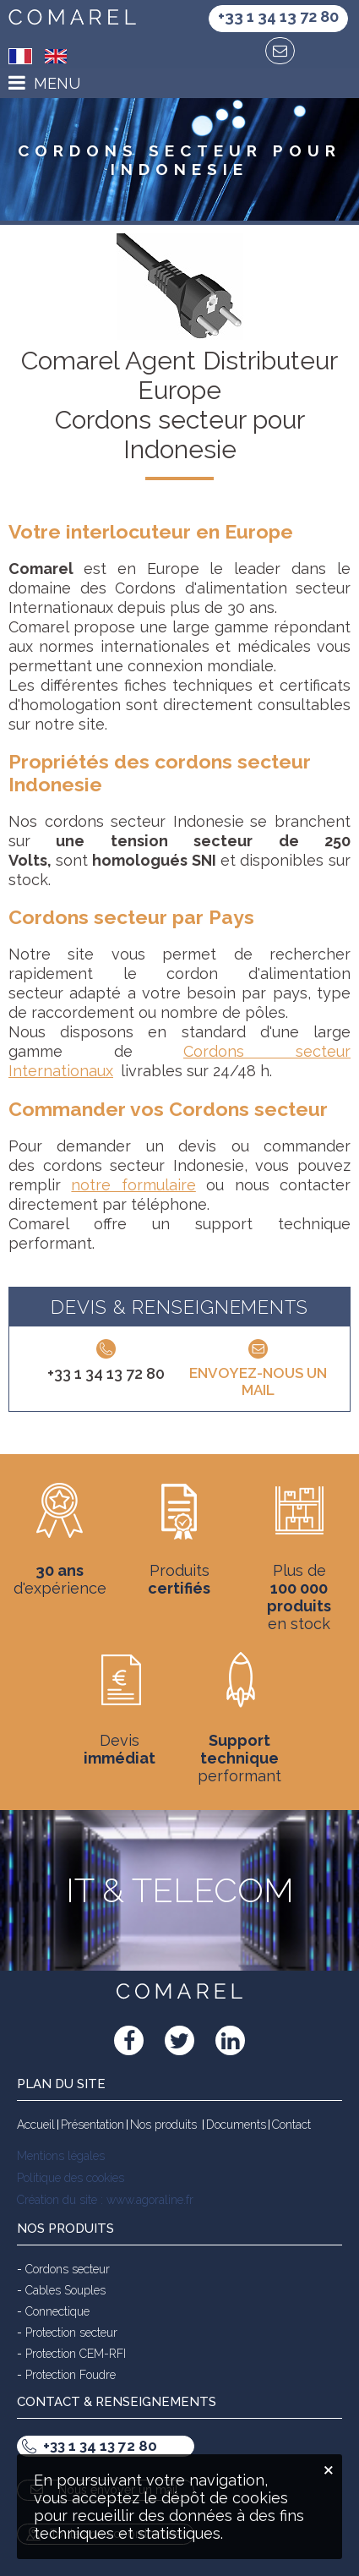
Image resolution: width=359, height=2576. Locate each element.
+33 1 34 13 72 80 (106, 1373)
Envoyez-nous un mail (258, 1381)
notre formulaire (133, 1185)
